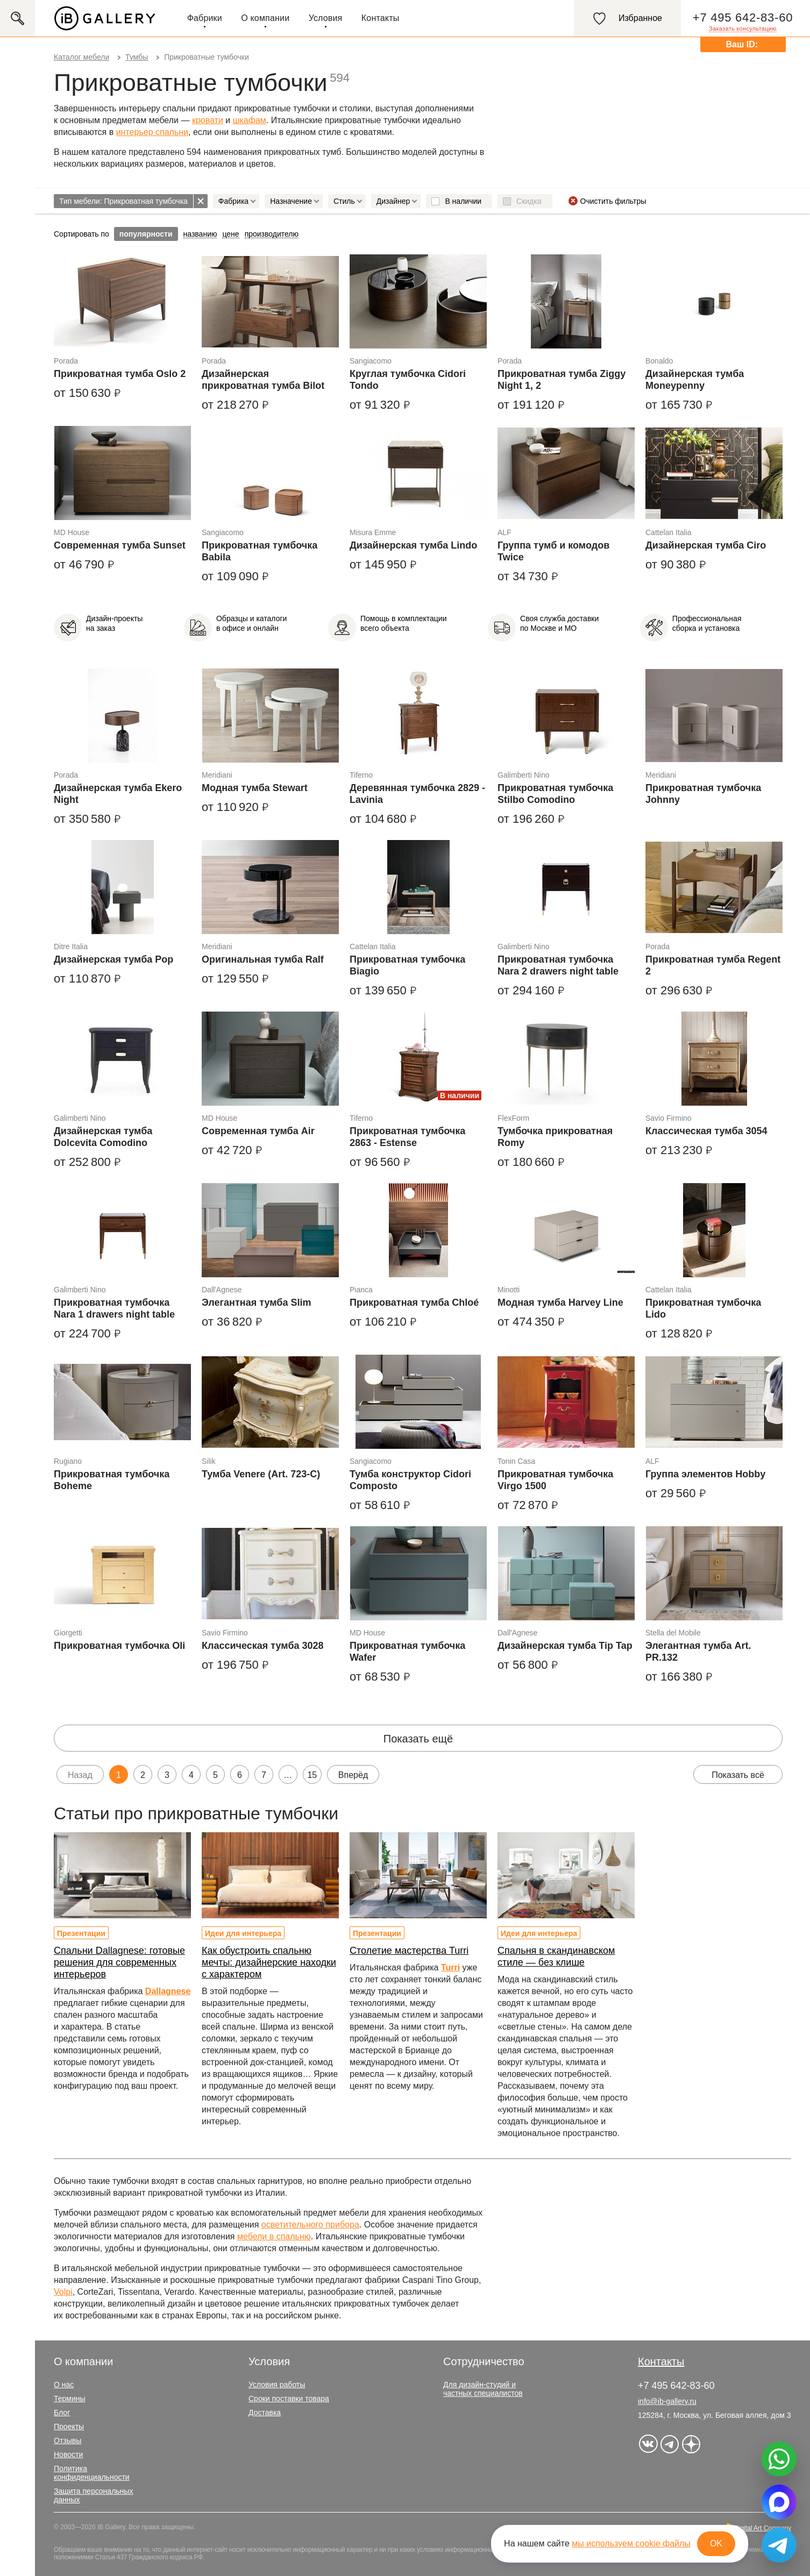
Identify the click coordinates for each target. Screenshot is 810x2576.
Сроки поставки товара (288, 2398)
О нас (64, 2384)
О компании (265, 18)
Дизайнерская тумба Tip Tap (565, 1645)
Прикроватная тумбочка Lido (703, 1308)
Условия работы (276, 2384)
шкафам (249, 120)
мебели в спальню (274, 2236)
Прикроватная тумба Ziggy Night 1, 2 (562, 379)
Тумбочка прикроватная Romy (555, 1137)
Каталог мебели (81, 57)
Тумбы (136, 57)
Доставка (264, 2412)
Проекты (69, 2426)
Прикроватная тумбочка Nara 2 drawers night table (558, 965)
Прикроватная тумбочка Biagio (407, 965)
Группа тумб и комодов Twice (553, 551)
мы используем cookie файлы (631, 2543)
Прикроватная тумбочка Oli (119, 1645)
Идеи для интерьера (243, 1933)
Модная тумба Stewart (255, 787)
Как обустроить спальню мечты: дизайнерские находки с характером (269, 1962)
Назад (80, 1775)
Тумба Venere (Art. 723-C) (261, 1474)
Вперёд (353, 1775)
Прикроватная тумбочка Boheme (111, 1480)
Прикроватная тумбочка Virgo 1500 (555, 1480)
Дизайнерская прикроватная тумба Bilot (263, 379)
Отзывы (67, 2440)
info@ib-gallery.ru (667, 2401)
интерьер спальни (152, 132)
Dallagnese (167, 1991)
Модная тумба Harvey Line (560, 1302)
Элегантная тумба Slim (256, 1302)
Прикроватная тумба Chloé (414, 1302)
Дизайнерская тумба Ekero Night (118, 793)
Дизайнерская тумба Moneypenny (694, 379)
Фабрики (204, 18)
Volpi (63, 2291)
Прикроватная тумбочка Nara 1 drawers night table (114, 1308)
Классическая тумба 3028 (263, 1645)
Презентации (81, 1933)
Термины (70, 2398)
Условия (326, 18)
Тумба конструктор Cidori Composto (410, 1480)
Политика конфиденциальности (92, 2472)
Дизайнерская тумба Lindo (413, 545)
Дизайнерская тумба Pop (113, 959)
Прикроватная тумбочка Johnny (703, 793)
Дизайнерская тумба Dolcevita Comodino (103, 1137)
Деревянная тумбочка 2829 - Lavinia (417, 793)
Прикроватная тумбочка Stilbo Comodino (555, 793)
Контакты (380, 18)
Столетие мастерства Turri (409, 1950)
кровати (207, 120)
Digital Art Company (762, 2528)
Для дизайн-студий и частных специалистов (483, 2388)
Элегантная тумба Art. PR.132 (698, 1651)
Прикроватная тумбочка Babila (259, 551)
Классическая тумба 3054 (706, 1131)
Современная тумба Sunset (120, 545)
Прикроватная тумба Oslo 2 (120, 373)
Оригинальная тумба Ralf (263, 959)
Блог (62, 2412)
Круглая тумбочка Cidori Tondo (408, 379)
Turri (450, 1967)
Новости (68, 2454)
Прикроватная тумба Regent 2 (712, 965)
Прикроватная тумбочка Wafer (407, 1651)
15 (312, 1775)
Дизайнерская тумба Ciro (705, 545)
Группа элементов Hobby (705, 1474)
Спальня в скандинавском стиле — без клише (556, 1956)
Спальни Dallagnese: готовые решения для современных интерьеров (119, 1962)
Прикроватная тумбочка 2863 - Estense (407, 1137)
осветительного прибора (310, 2224)
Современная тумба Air (258, 1131)
